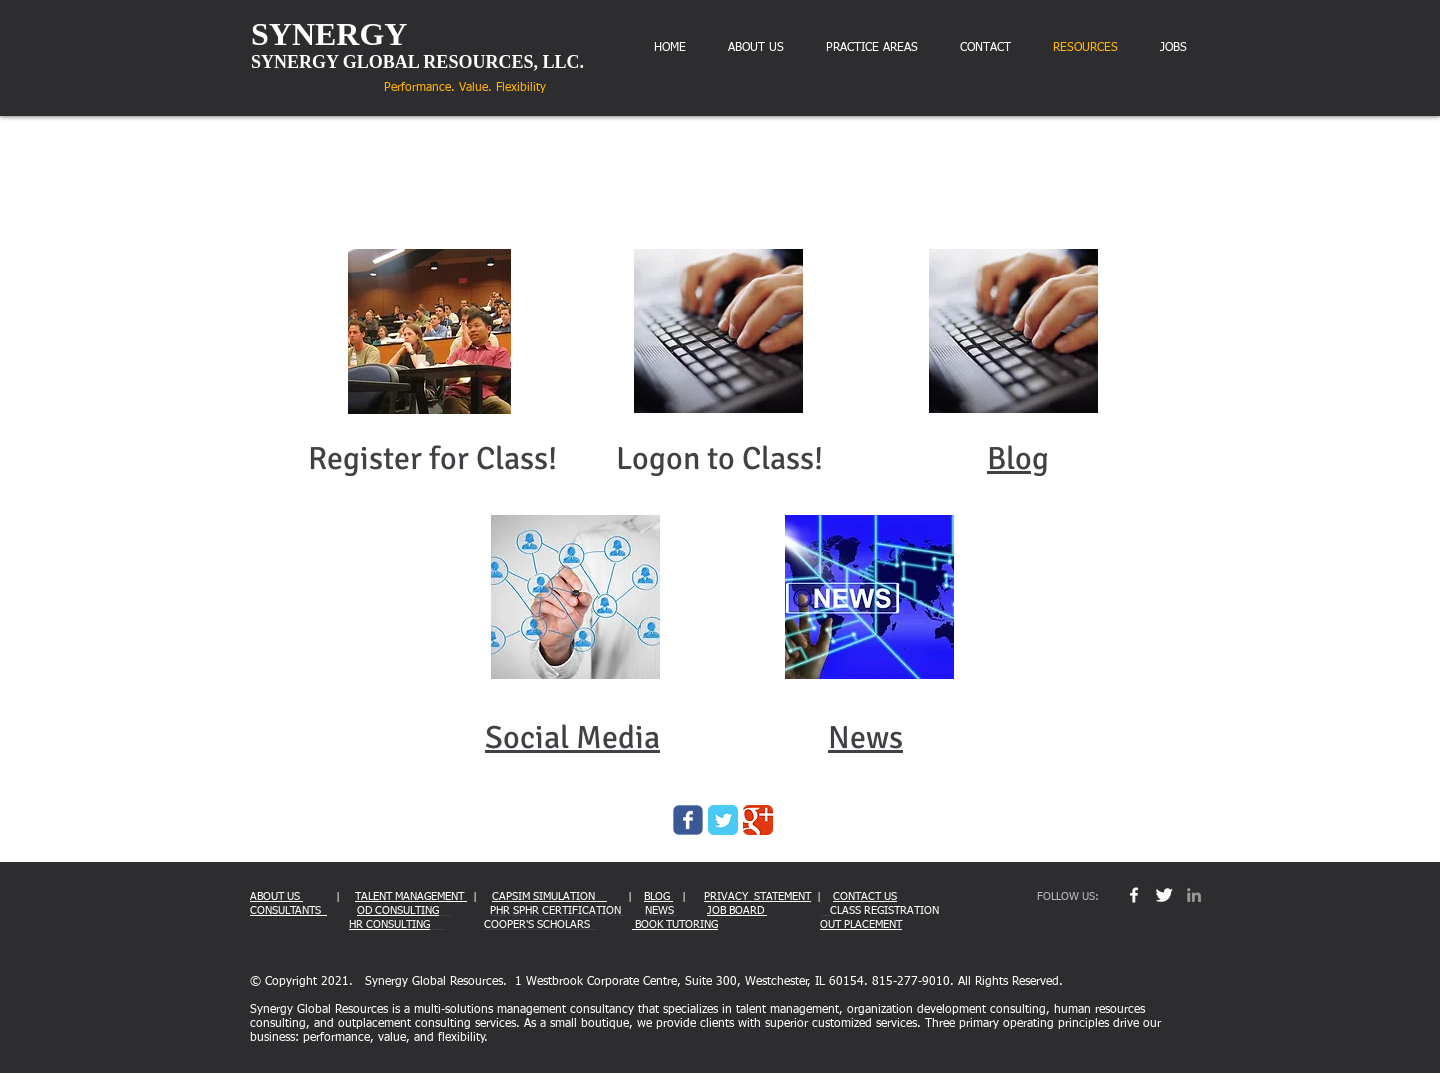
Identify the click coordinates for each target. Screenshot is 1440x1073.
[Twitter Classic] (723, 820)
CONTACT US (865, 896)
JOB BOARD (737, 910)
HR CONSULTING (389, 924)
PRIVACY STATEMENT (757, 896)
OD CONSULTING (398, 910)
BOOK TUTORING (675, 924)
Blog (1018, 458)
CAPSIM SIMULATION (549, 896)
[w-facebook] (1134, 895)
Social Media (572, 737)
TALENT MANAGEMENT (411, 896)
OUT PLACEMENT (861, 924)
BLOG (658, 896)
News (865, 737)
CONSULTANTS (288, 910)
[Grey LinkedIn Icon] (1194, 895)
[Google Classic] (758, 820)
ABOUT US (276, 896)
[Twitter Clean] (1164, 895)
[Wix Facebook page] (688, 820)
